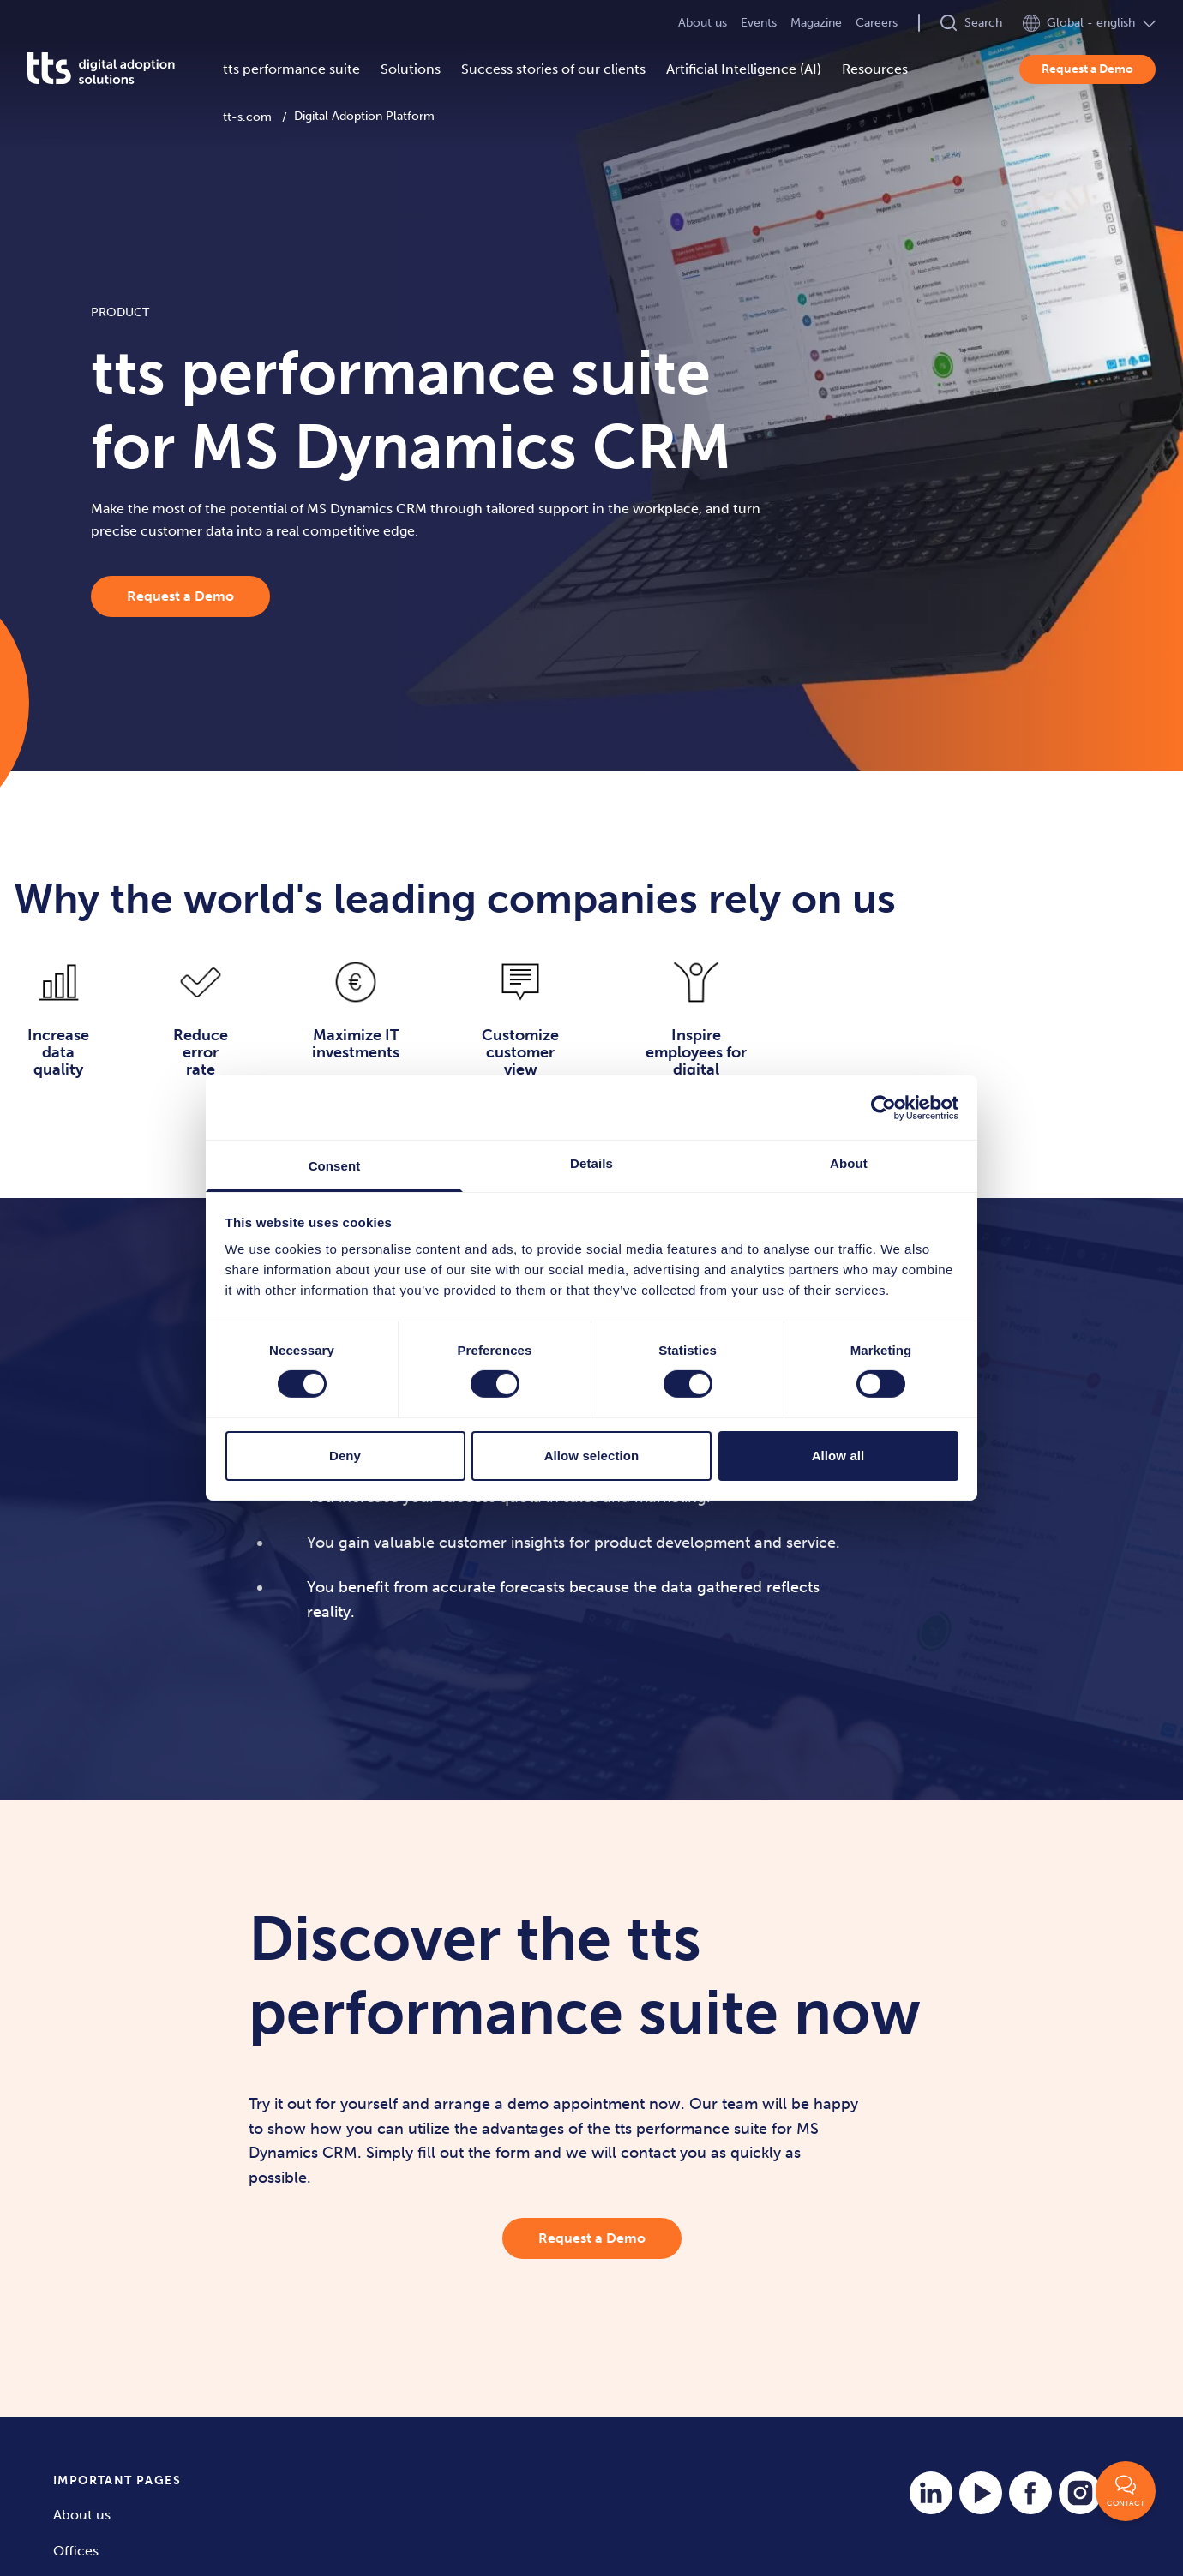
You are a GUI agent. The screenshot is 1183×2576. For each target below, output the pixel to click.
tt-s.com (247, 117)
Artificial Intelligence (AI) (743, 69)
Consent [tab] (335, 1166)
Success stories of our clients (553, 69)
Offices (76, 2551)
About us (702, 22)
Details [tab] (591, 1163)
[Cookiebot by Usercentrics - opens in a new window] (883, 1107)
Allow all (838, 1455)
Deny (345, 1455)
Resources (875, 69)
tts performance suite (291, 69)
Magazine (816, 22)
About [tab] (849, 1163)
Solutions (411, 69)
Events (759, 22)
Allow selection (592, 1455)
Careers (877, 22)
